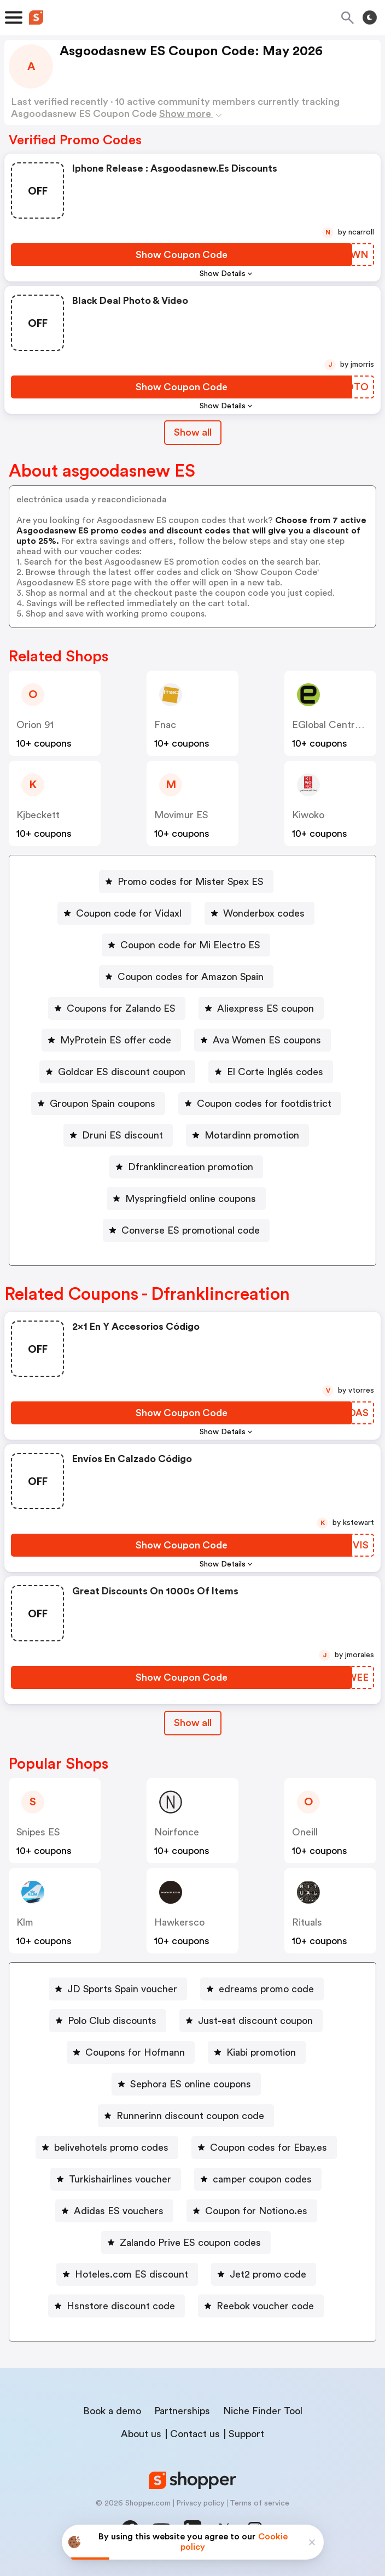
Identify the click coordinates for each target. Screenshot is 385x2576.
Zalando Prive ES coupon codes (190, 2243)
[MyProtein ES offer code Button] (111, 1040)
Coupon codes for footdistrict (264, 1103)
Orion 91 (35, 725)
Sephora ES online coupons (190, 2084)
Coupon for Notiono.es (256, 2211)
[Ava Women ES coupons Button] (262, 1040)
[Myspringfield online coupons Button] (186, 1198)
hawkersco (179, 1922)
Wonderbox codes (264, 913)
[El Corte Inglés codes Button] (270, 1071)
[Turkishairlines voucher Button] (115, 2179)
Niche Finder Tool (262, 2411)
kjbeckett (38, 815)
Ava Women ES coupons (267, 1040)
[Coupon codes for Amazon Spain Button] (186, 976)
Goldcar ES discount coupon (121, 1072)
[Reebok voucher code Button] (261, 2306)
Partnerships (182, 2411)
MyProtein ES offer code (115, 1040)
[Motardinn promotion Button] (247, 1135)
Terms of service (259, 2503)
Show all (193, 1723)
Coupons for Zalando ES (121, 1008)
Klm (24, 1922)
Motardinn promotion (252, 1135)
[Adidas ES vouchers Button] (114, 2210)
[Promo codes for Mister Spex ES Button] (186, 881)
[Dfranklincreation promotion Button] (186, 1166)
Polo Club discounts (112, 2021)
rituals (307, 1922)
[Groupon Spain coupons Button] (98, 1103)
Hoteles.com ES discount (131, 2274)
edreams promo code (266, 1989)
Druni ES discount (122, 1135)
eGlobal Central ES (334, 725)
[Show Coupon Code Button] (181, 254)
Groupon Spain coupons (102, 1103)
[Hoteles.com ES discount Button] (127, 2274)
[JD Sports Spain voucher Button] (118, 1989)
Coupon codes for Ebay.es (268, 2147)
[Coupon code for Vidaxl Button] (124, 913)
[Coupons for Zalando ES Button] (116, 1008)
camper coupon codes (262, 2179)
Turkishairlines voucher (120, 2179)
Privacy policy (200, 2503)
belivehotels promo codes (111, 2147)
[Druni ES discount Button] (118, 1135)
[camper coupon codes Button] (258, 2179)
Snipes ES (38, 1832)
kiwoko (308, 815)
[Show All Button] (192, 1723)
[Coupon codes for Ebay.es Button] (264, 2147)
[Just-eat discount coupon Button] (251, 2020)
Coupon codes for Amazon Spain (191, 977)
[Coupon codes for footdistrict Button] (259, 1103)
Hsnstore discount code (121, 2306)
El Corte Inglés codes (275, 1072)
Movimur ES (181, 815)
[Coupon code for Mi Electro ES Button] (186, 945)
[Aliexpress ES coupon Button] (261, 1008)
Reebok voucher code (265, 2306)
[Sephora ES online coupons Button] (186, 2084)
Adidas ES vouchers (119, 2211)
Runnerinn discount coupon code (190, 2116)
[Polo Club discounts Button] (107, 2020)
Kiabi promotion (261, 2052)
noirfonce (176, 1832)
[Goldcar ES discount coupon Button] (117, 1071)
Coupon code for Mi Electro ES (190, 945)
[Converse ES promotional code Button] (186, 1230)
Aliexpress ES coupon (265, 1008)
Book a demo (112, 2411)
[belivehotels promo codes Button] (107, 2147)
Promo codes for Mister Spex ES (191, 882)
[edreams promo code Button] (262, 1989)
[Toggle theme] (369, 17)
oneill (305, 1832)
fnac (165, 725)
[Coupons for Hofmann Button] (131, 2052)
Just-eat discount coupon (255, 2021)
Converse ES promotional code (190, 1230)
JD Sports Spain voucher (122, 1989)
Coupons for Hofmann (135, 2052)
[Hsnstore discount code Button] (116, 2306)
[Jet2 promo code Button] (263, 2274)
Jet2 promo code (268, 2274)
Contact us (195, 2434)
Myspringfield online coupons (190, 1199)
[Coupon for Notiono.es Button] (251, 2210)
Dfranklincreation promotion (190, 1167)
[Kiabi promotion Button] (257, 2052)
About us (141, 2434)
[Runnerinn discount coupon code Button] (186, 2115)
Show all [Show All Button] (193, 432)
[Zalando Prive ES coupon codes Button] (186, 2242)
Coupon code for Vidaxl (129, 913)
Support (246, 2434)
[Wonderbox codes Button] (259, 913)
